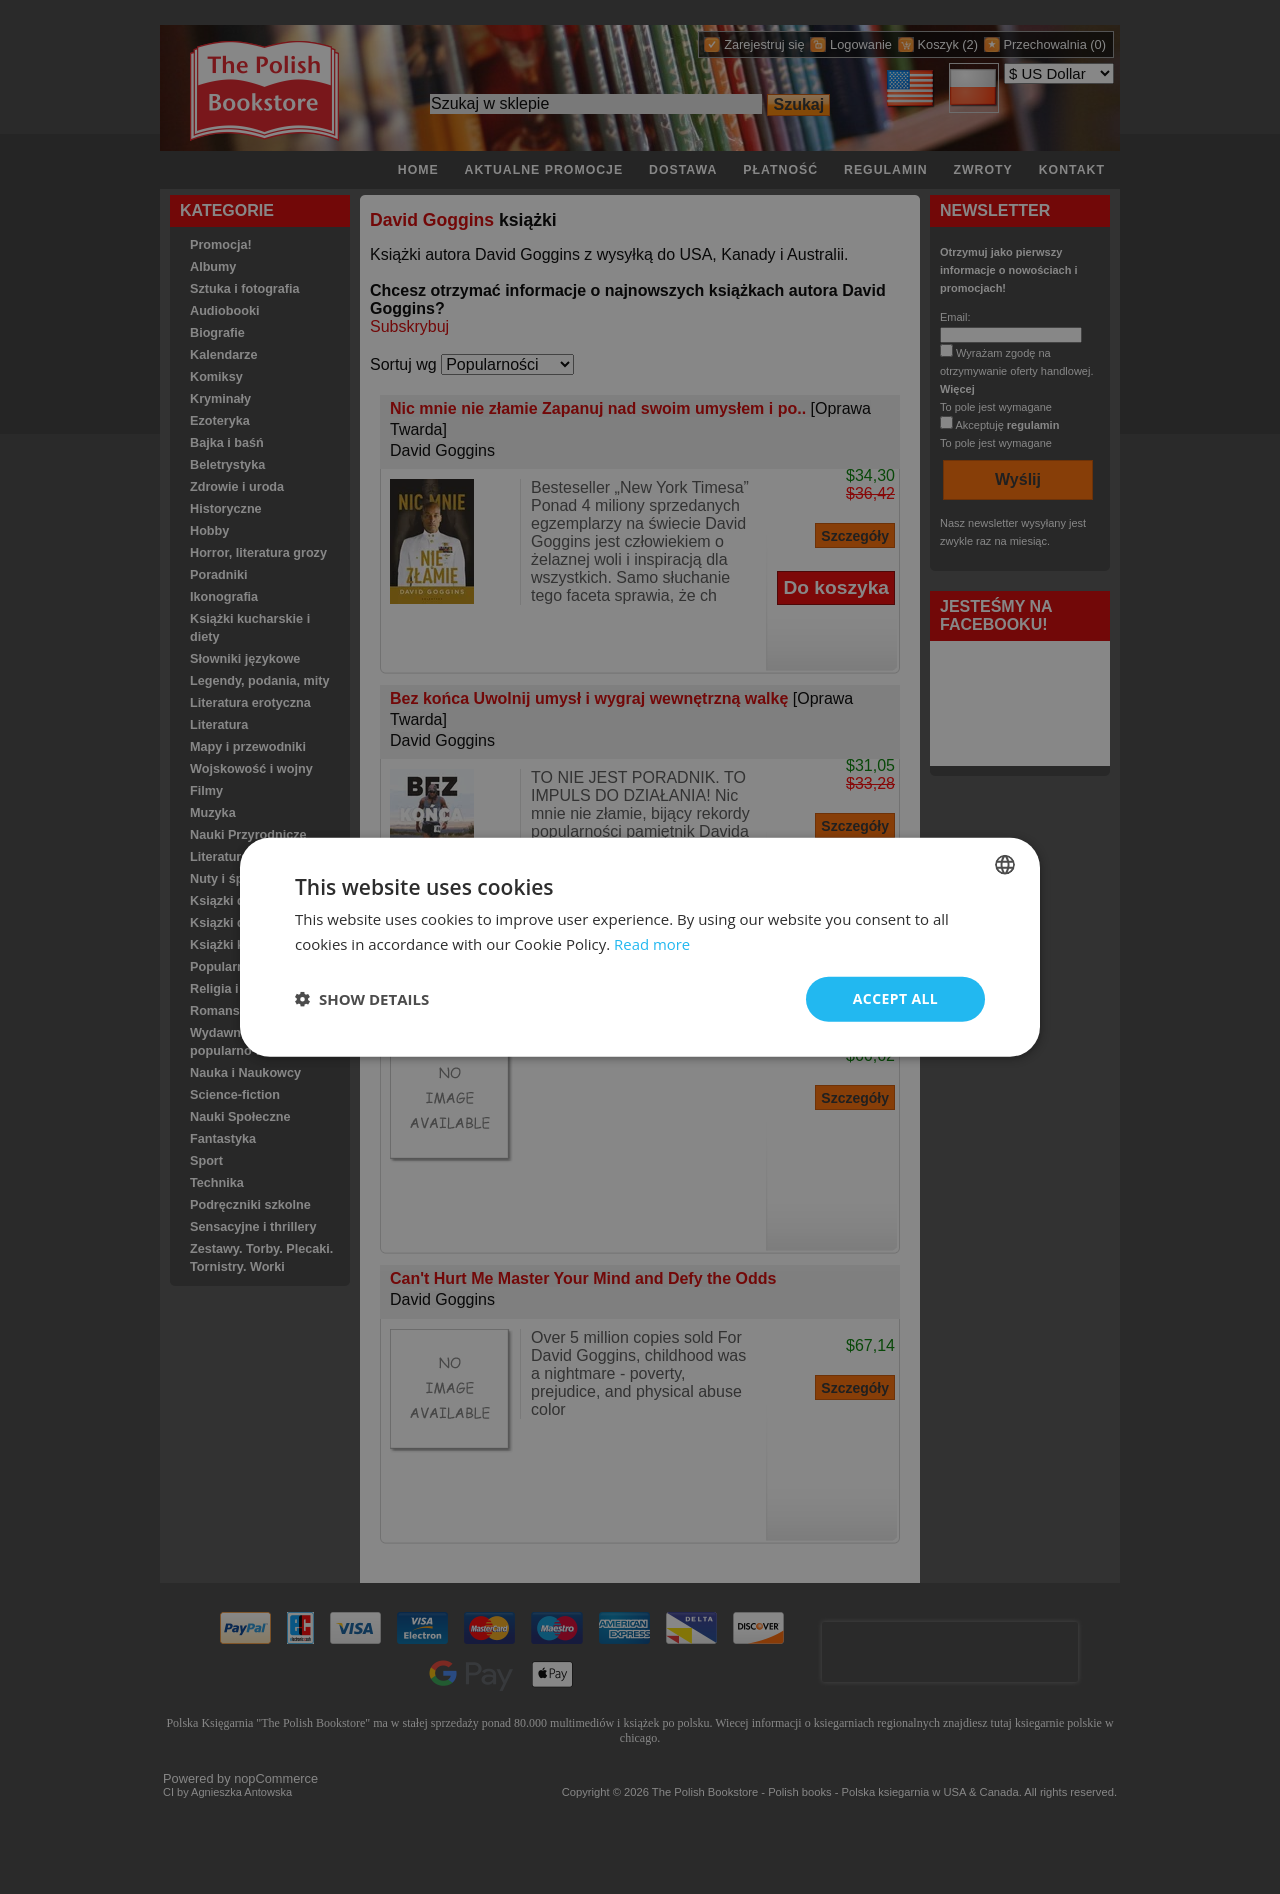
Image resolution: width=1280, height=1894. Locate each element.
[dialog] (640, 947)
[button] (362, 999)
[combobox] (1005, 865)
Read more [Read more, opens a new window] (652, 944)
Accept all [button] (895, 998)
